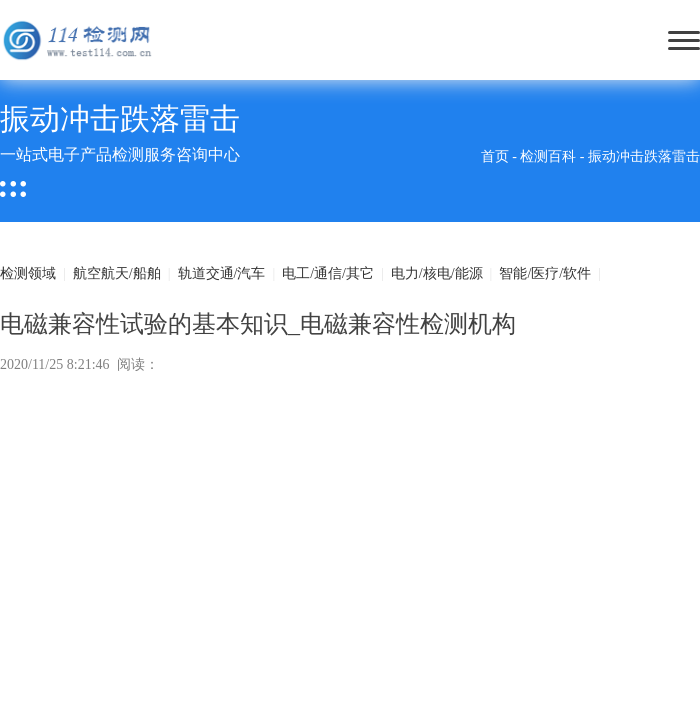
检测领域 (28, 273)
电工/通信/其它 (328, 273)
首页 (495, 156)
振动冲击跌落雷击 (644, 156)
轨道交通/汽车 (222, 273)
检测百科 (548, 156)
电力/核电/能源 (437, 273)
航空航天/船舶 (117, 273)
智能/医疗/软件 (545, 273)
